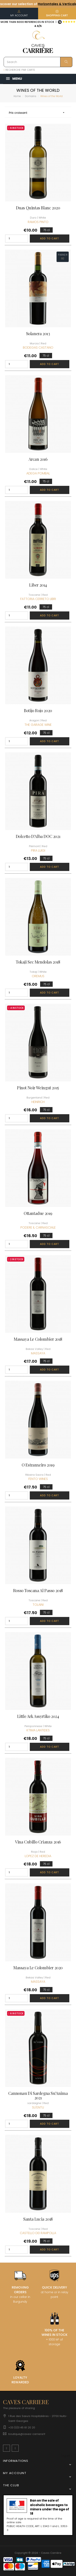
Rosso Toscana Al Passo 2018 (38, 1590)
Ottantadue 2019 (38, 1213)
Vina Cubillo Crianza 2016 (38, 1842)
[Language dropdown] (66, 2456)
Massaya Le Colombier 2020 (38, 1967)
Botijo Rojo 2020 (38, 710)
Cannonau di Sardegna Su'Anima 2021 (38, 2095)
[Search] (38, 62)
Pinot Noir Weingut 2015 (38, 1087)
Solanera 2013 (38, 333)
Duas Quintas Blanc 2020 (38, 208)
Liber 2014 (38, 585)
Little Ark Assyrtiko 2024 (38, 1716)
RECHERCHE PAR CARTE (19, 70)
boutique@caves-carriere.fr (26, 2434)
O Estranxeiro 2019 (38, 1465)
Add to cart (49, 238)
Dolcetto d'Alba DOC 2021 (38, 836)
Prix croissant (38, 112)
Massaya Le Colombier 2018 (38, 1339)
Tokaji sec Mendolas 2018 (38, 962)
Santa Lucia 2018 (38, 2219)
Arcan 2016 (38, 459)
